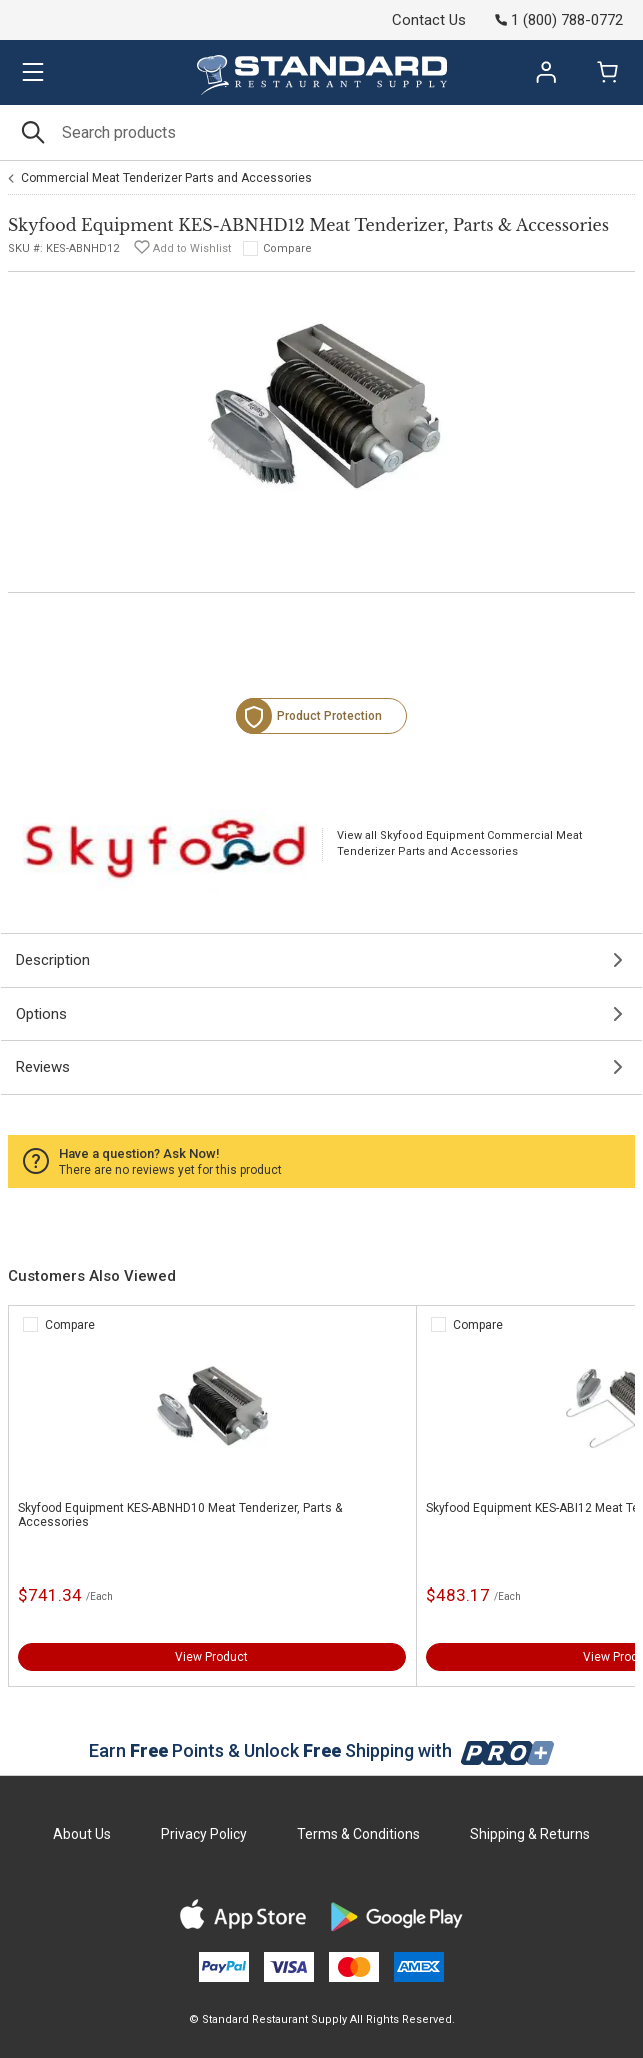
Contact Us (429, 20)
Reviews (43, 1067)
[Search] (321, 132)
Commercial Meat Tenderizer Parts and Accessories (166, 178)
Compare (287, 248)
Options (41, 1014)
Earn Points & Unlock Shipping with (321, 1750)
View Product (211, 1657)
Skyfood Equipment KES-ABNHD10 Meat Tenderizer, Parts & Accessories (180, 1515)
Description (53, 960)
